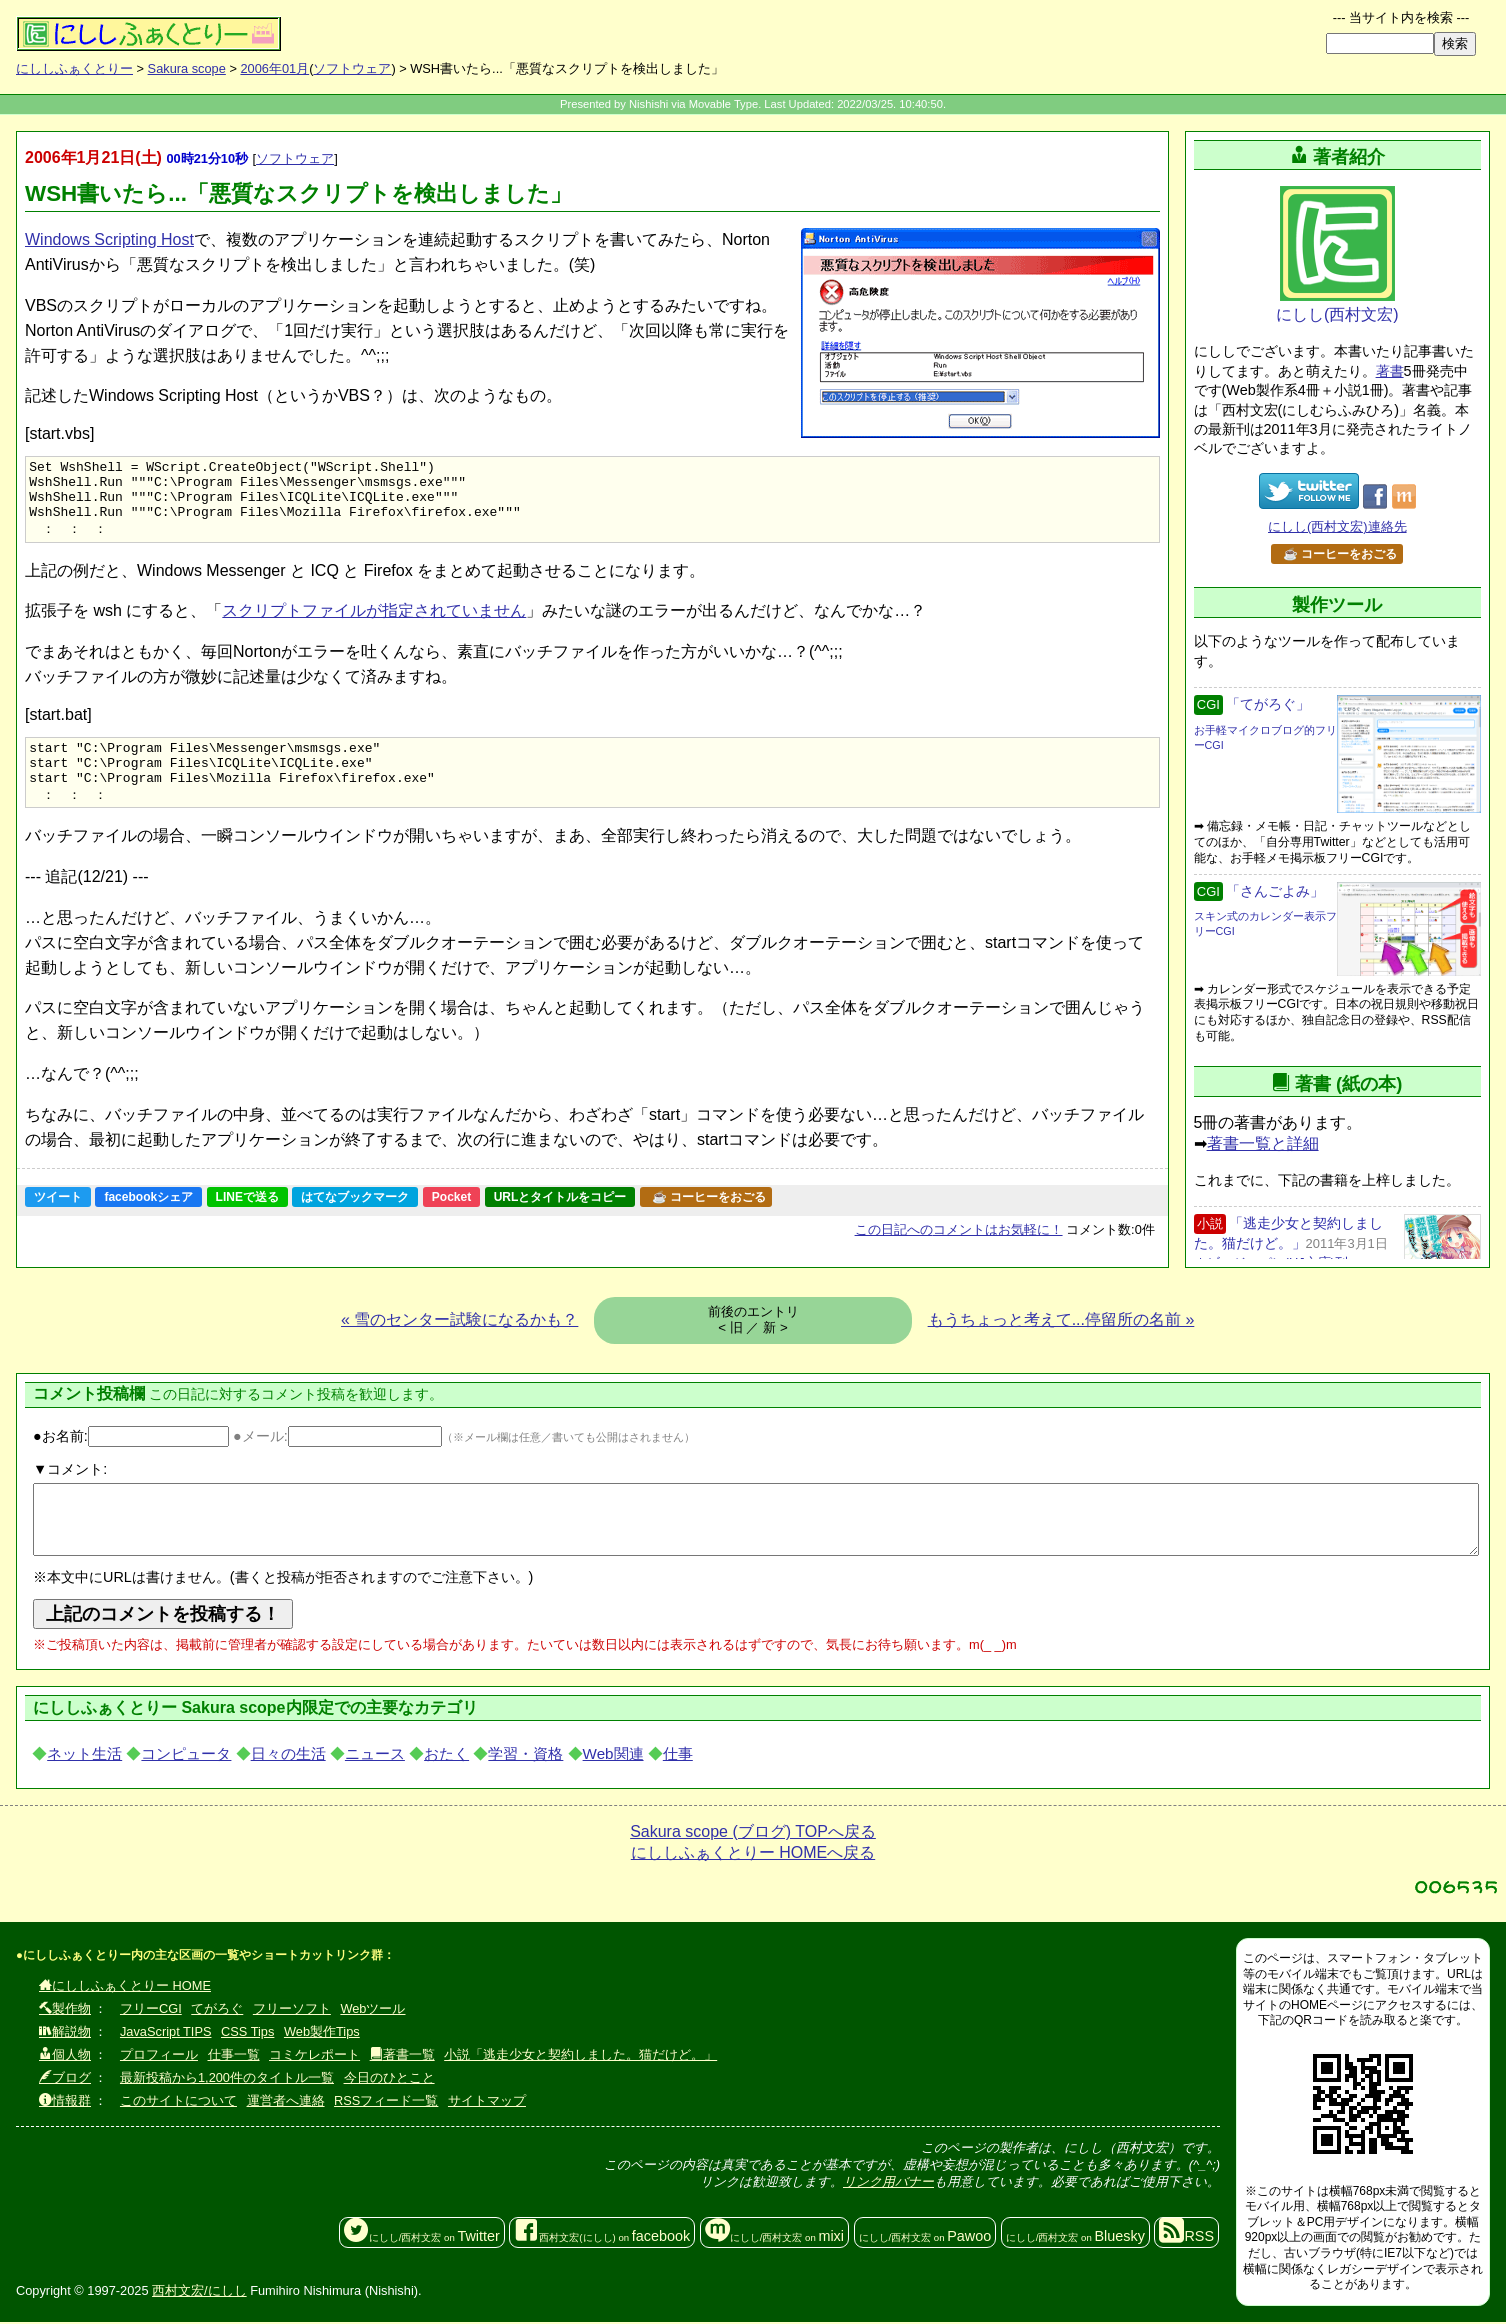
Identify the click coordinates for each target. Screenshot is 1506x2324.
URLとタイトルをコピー (560, 1220)
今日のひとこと (389, 2079)
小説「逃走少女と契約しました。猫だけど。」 (580, 2056)
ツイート (58, 1220)
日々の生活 (288, 1755)
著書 (1390, 371)
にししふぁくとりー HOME (125, 1987)
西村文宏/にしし (199, 2291)
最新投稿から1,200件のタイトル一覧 (227, 2079)
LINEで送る (247, 1220)
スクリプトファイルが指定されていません (374, 623)
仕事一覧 (234, 2056)
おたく (446, 1755)
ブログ (65, 2079)
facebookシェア (148, 1220)
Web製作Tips (322, 2033)
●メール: (337, 1438)
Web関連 (613, 1755)
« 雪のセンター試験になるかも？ (459, 1321)
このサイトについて (178, 2102)
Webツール (372, 2010)
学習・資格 (525, 1755)
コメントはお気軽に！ (959, 1252)
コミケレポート (314, 2056)
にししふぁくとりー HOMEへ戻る (753, 1854)
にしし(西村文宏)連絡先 (1337, 526)
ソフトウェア (352, 68)
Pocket (451, 1220)
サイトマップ (487, 2102)
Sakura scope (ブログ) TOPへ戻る (753, 1833)
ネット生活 (84, 1755)
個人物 (65, 2056)
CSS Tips (247, 2033)
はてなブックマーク (355, 1220)
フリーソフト (292, 2010)
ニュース (375, 1755)
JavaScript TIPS (166, 2033)
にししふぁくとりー (74, 68)
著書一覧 (402, 2056)
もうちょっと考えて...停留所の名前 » (1061, 1321)
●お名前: (131, 1438)
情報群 (65, 2102)
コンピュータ (186, 1755)
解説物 (65, 2033)
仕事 (678, 1755)
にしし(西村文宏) (1337, 254)
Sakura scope (187, 68)
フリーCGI (151, 2010)
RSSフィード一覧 (386, 2102)
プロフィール (159, 2056)
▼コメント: (70, 1471)
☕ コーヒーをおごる (709, 1220)
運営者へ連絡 (286, 2102)
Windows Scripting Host (109, 239)
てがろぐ (217, 2010)
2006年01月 (274, 68)
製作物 (65, 2010)
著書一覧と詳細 (1263, 1143)
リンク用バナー (888, 2183)
